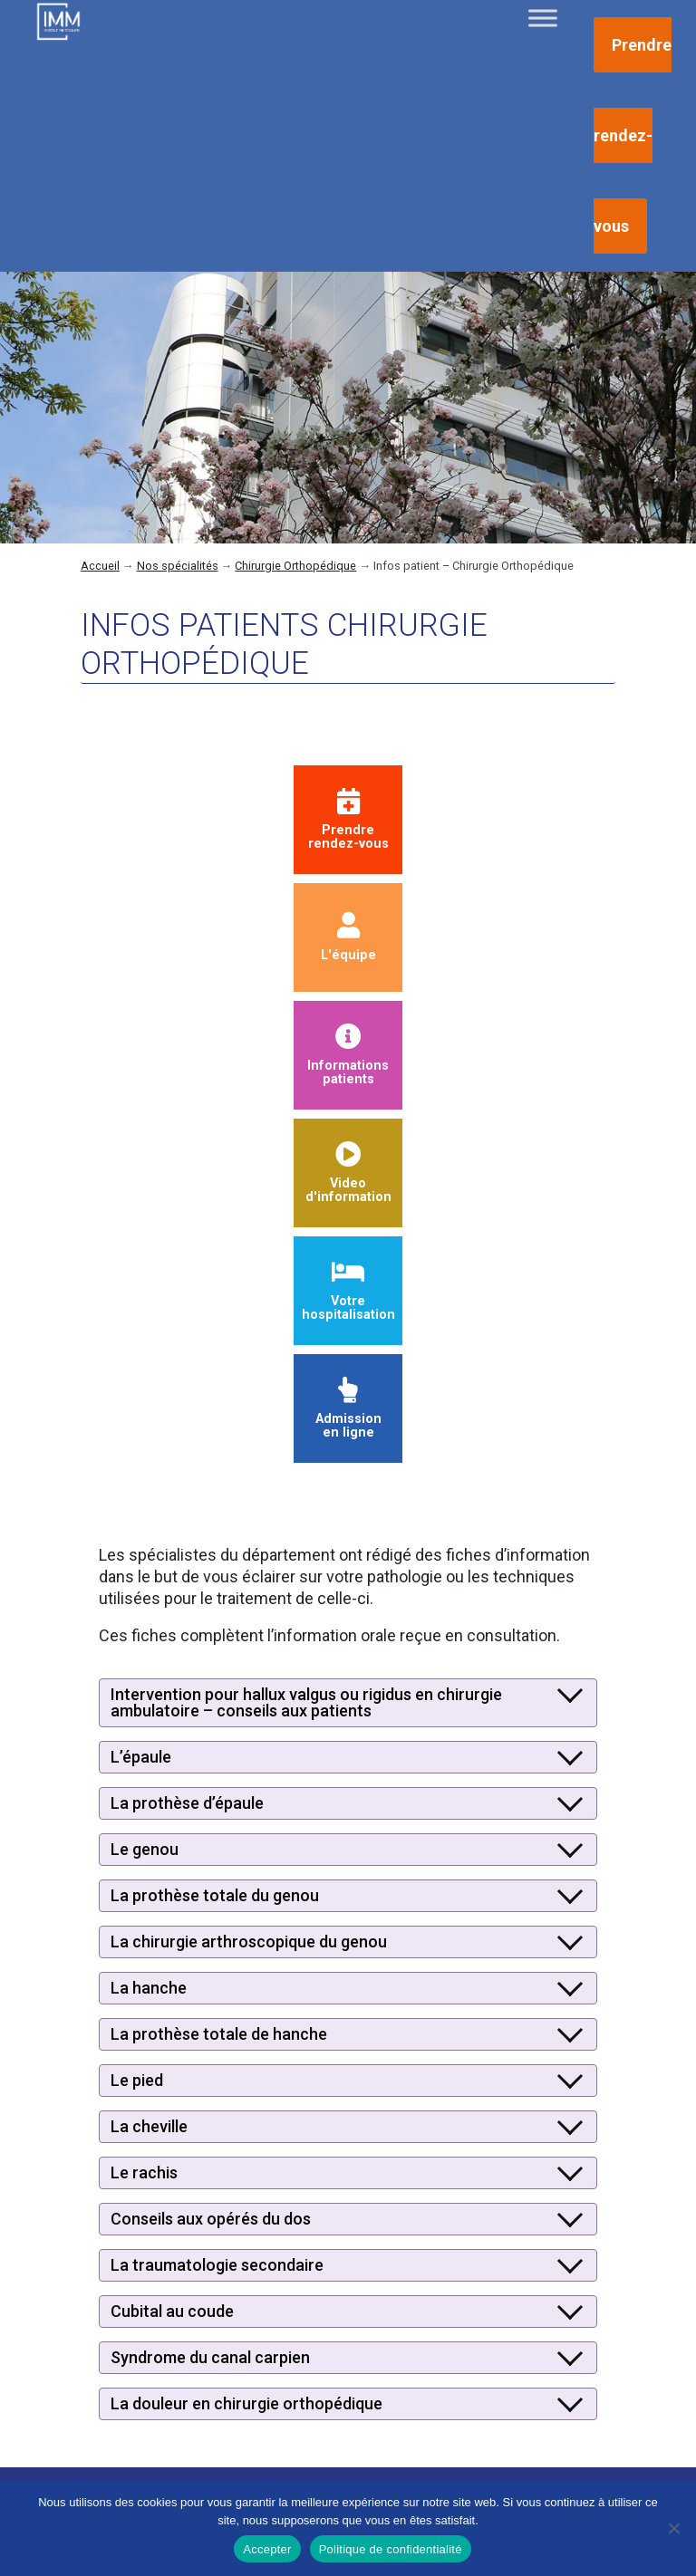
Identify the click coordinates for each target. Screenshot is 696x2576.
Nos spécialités (177, 565)
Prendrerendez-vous (348, 820)
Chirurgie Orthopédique (295, 565)
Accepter (267, 2549)
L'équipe (348, 937)
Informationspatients (348, 1055)
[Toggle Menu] (542, 17)
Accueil (100, 565)
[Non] (673, 2528)
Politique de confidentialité (390, 2549)
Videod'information (348, 1173)
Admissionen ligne (348, 1409)
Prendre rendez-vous (633, 135)
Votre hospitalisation (348, 1291)
